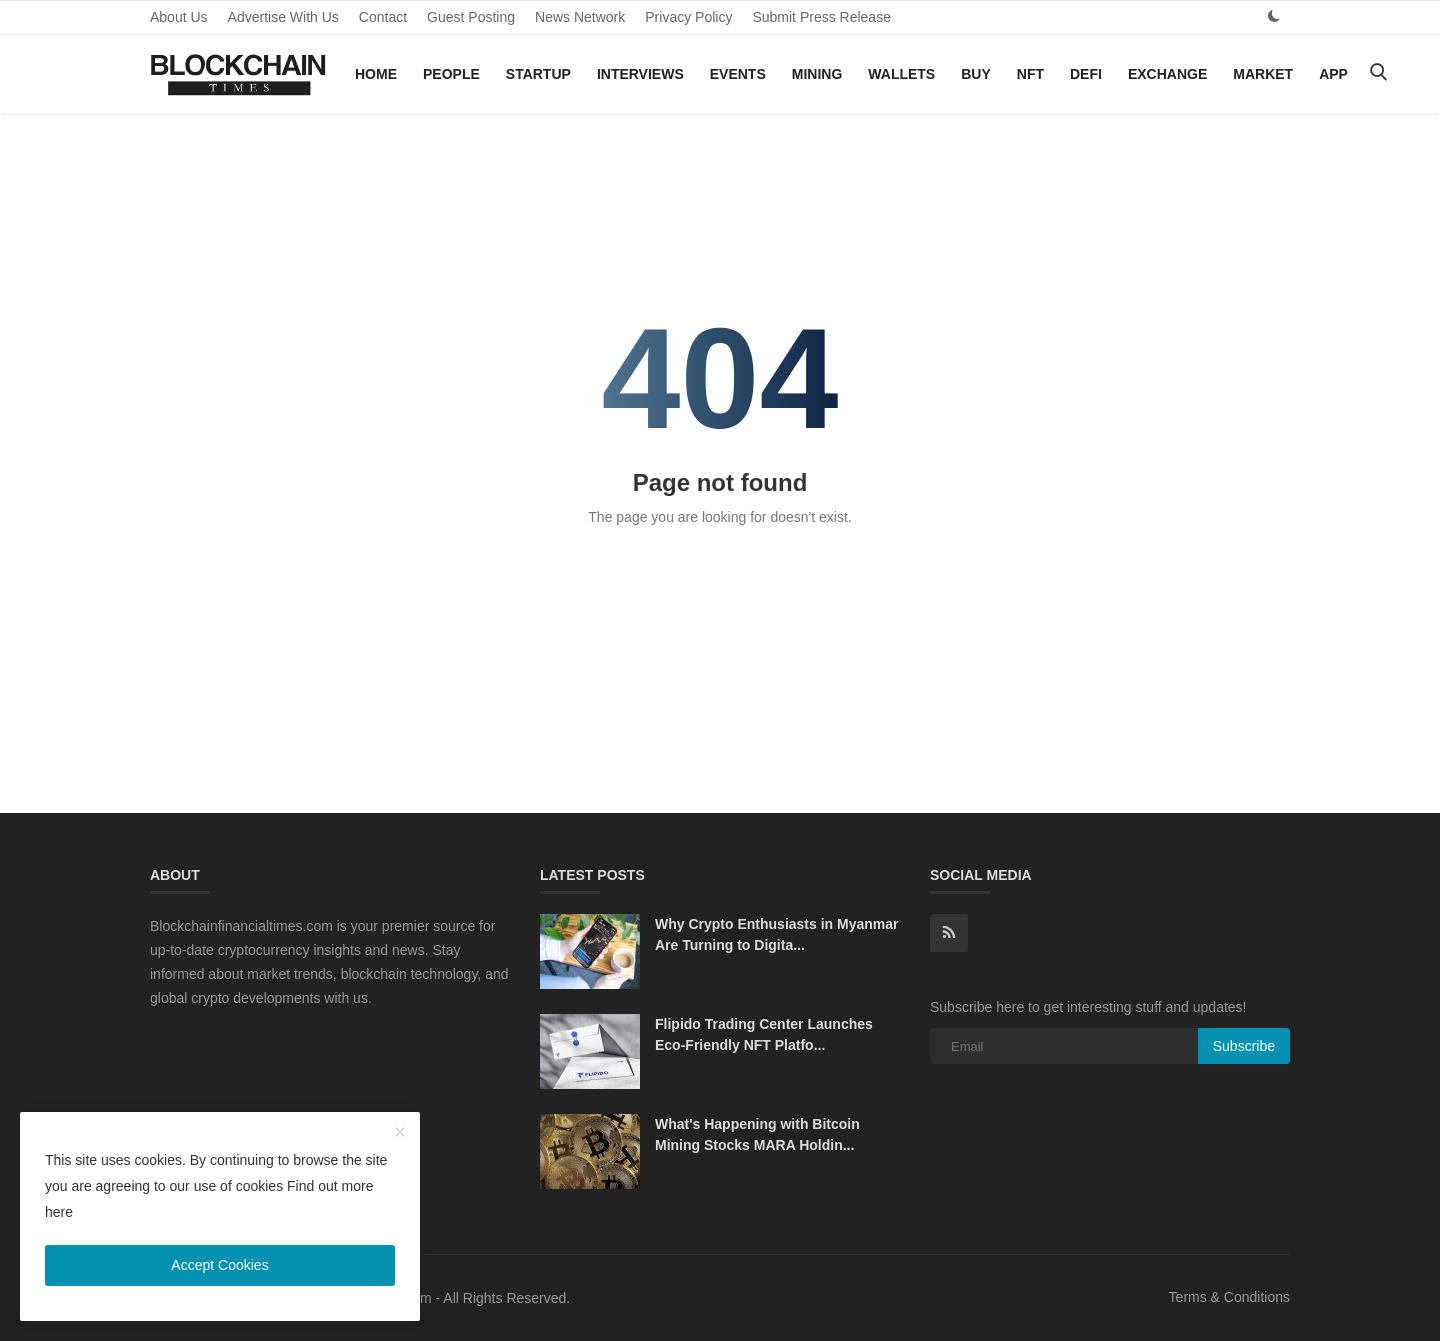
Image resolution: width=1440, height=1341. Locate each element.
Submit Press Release (821, 17)
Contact (383, 17)
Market (1263, 74)
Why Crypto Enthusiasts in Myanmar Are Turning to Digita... (776, 934)
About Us (179, 17)
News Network (580, 17)
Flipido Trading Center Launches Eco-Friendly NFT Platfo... (764, 1034)
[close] (400, 1133)
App (1333, 74)
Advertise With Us (283, 17)
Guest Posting (471, 17)
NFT (1030, 74)
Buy (976, 74)
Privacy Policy (688, 17)
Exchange (1167, 74)
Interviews (640, 74)
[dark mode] (1274, 16)
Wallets (901, 74)
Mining (817, 74)
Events (738, 74)
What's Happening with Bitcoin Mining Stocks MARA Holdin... (757, 1134)
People (451, 74)
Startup (538, 74)
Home (376, 74)
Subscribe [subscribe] (1244, 1046)
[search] (1378, 73)
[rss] (949, 933)
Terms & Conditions (1229, 1297)
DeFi (1086, 74)
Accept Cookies (219, 1265)
